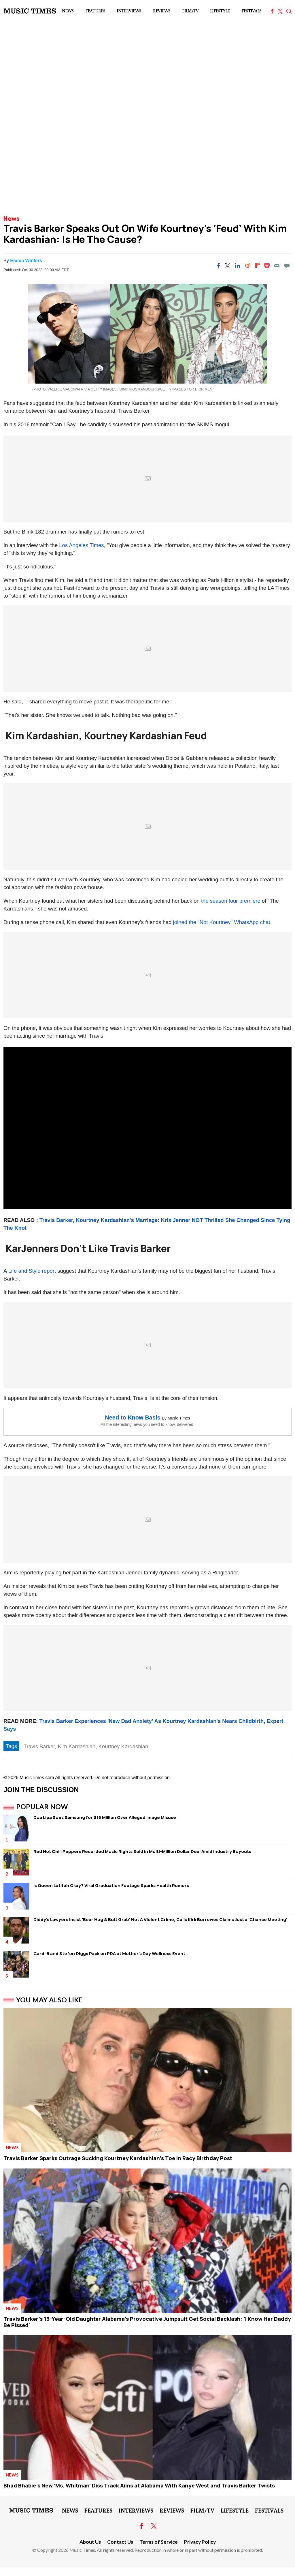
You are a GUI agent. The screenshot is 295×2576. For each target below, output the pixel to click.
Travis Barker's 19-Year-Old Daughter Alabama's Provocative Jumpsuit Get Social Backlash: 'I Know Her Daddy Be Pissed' (147, 2322)
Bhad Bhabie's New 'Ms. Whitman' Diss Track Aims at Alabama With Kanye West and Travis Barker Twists (139, 2485)
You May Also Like (49, 2000)
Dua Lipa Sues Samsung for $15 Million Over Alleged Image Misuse (104, 1817)
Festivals (251, 11)
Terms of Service (158, 2542)
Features (95, 11)
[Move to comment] (287, 265)
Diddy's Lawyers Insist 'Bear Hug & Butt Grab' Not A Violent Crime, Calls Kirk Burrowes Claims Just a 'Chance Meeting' (160, 1919)
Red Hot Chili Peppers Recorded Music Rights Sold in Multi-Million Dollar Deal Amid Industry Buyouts (142, 1851)
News (67, 11)
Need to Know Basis (132, 1417)
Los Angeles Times (81, 545)
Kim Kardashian (77, 1746)
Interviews (129, 11)
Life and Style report (32, 1271)
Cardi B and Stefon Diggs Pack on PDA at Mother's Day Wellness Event (109, 1953)
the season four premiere (230, 901)
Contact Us (120, 2542)
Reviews (161, 11)
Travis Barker (39, 1746)
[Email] (276, 265)
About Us (90, 2542)
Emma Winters (26, 260)
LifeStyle (220, 11)
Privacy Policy (200, 2542)
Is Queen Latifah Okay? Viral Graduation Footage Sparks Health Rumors (111, 1885)
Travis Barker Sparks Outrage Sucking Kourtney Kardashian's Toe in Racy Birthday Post (117, 2158)
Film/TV (190, 11)
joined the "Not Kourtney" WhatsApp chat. (222, 922)
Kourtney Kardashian (123, 1746)
